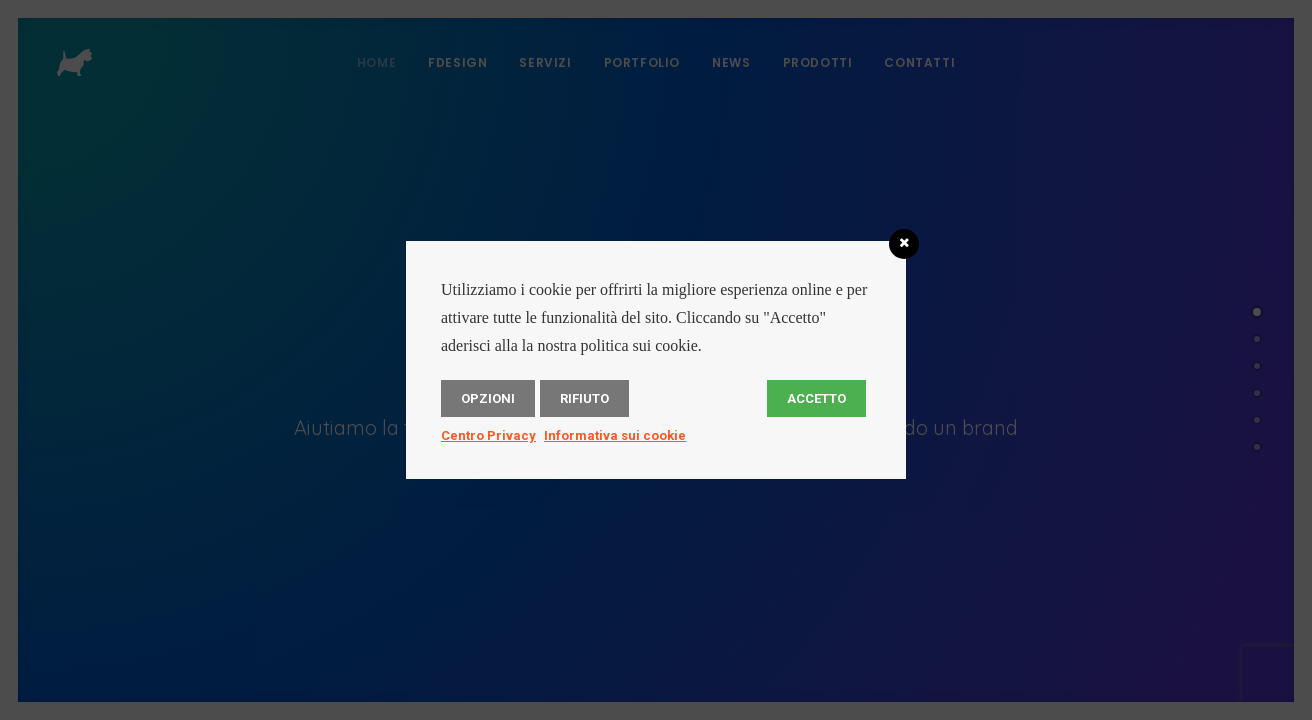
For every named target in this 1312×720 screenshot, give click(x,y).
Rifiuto (584, 398)
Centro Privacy (488, 435)
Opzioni (488, 398)
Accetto (816, 398)
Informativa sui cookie (615, 435)
